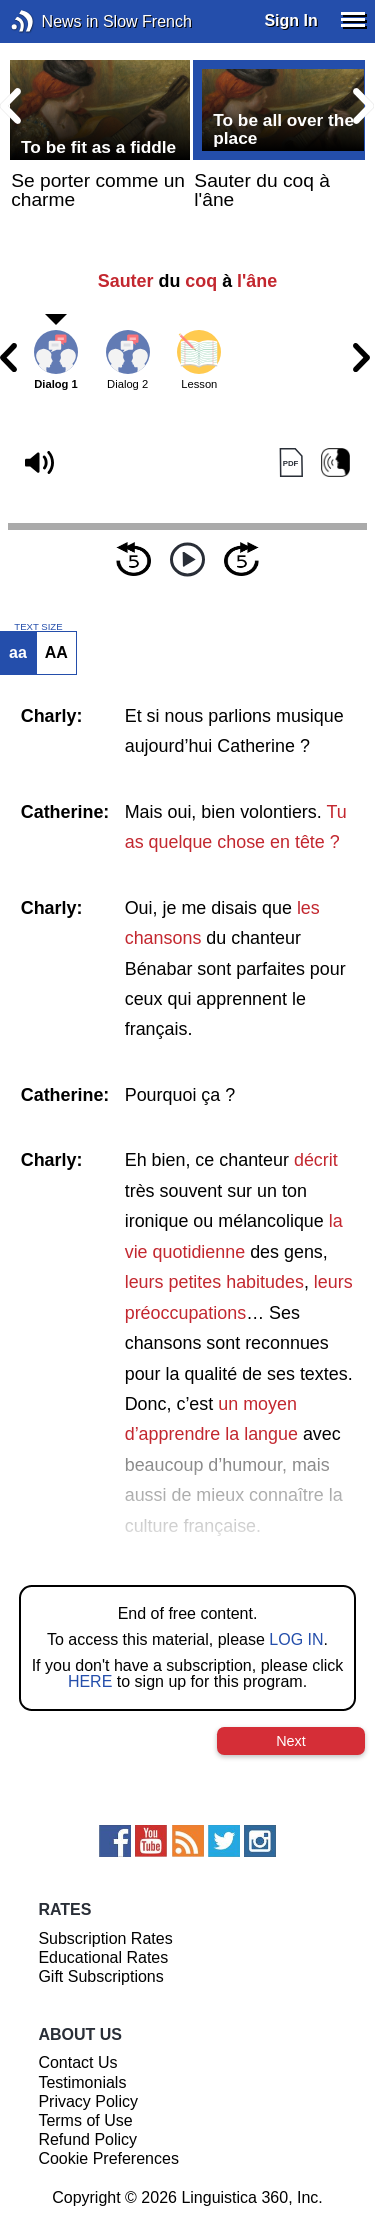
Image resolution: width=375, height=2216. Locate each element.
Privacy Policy (88, 2101)
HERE (90, 1681)
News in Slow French (52, 21)
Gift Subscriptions (100, 1976)
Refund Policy (87, 2139)
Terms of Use (85, 2120)
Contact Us (77, 2062)
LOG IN (296, 1639)
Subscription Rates (105, 1938)
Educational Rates (103, 1957)
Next (291, 1741)
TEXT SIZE (38, 627)
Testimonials (82, 2082)
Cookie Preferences (108, 2158)
